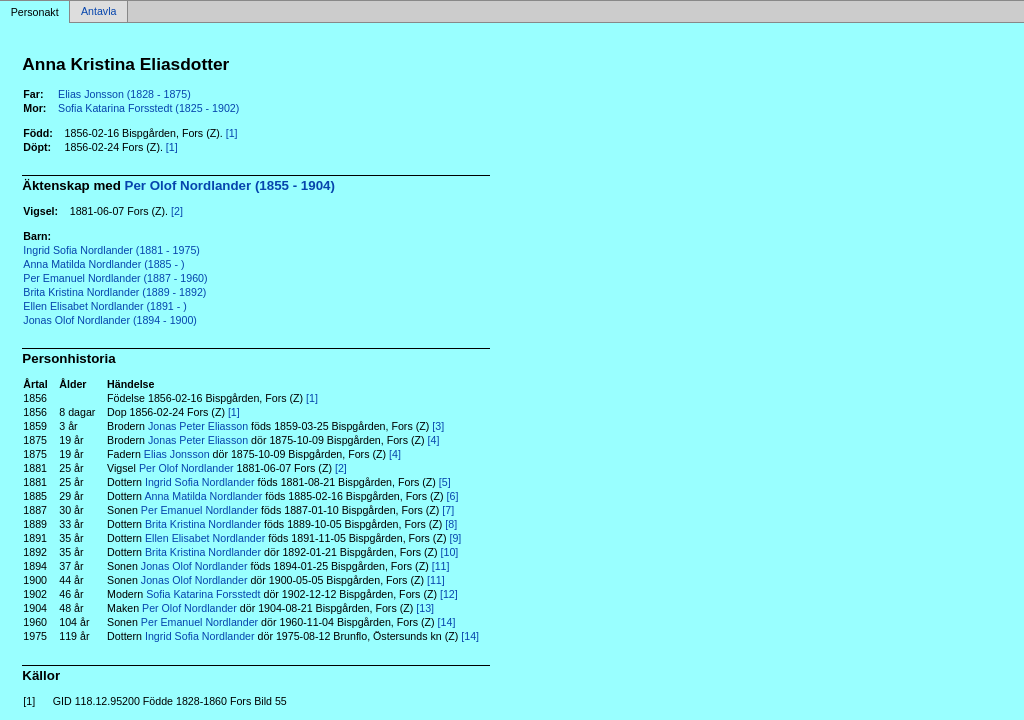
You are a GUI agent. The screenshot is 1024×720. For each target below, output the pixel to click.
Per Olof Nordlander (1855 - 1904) (230, 185)
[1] (232, 133)
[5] (445, 482)
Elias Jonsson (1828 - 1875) (124, 94)
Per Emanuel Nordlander (199, 510)
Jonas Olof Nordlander (194, 566)
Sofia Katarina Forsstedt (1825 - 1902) (148, 108)
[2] (177, 211)
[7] (448, 510)
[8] (451, 524)
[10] (450, 552)
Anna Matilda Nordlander (203, 496)
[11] (441, 566)
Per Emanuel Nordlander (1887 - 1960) (115, 278)
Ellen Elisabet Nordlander (205, 538)
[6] (453, 496)
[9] (455, 538)
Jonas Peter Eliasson (198, 426)
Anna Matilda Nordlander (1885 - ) (103, 264)
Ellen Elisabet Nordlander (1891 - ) (104, 306)
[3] (438, 426)
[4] (434, 440)
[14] (447, 622)
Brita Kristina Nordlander (203, 524)
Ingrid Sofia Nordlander (200, 482)
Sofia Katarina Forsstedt (203, 594)
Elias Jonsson (177, 454)
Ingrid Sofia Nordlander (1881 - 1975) (111, 250)
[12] (449, 594)
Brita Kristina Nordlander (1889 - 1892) (114, 292)
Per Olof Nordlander (186, 468)
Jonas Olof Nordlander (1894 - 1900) (110, 320)
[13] (425, 608)
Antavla (99, 12)
